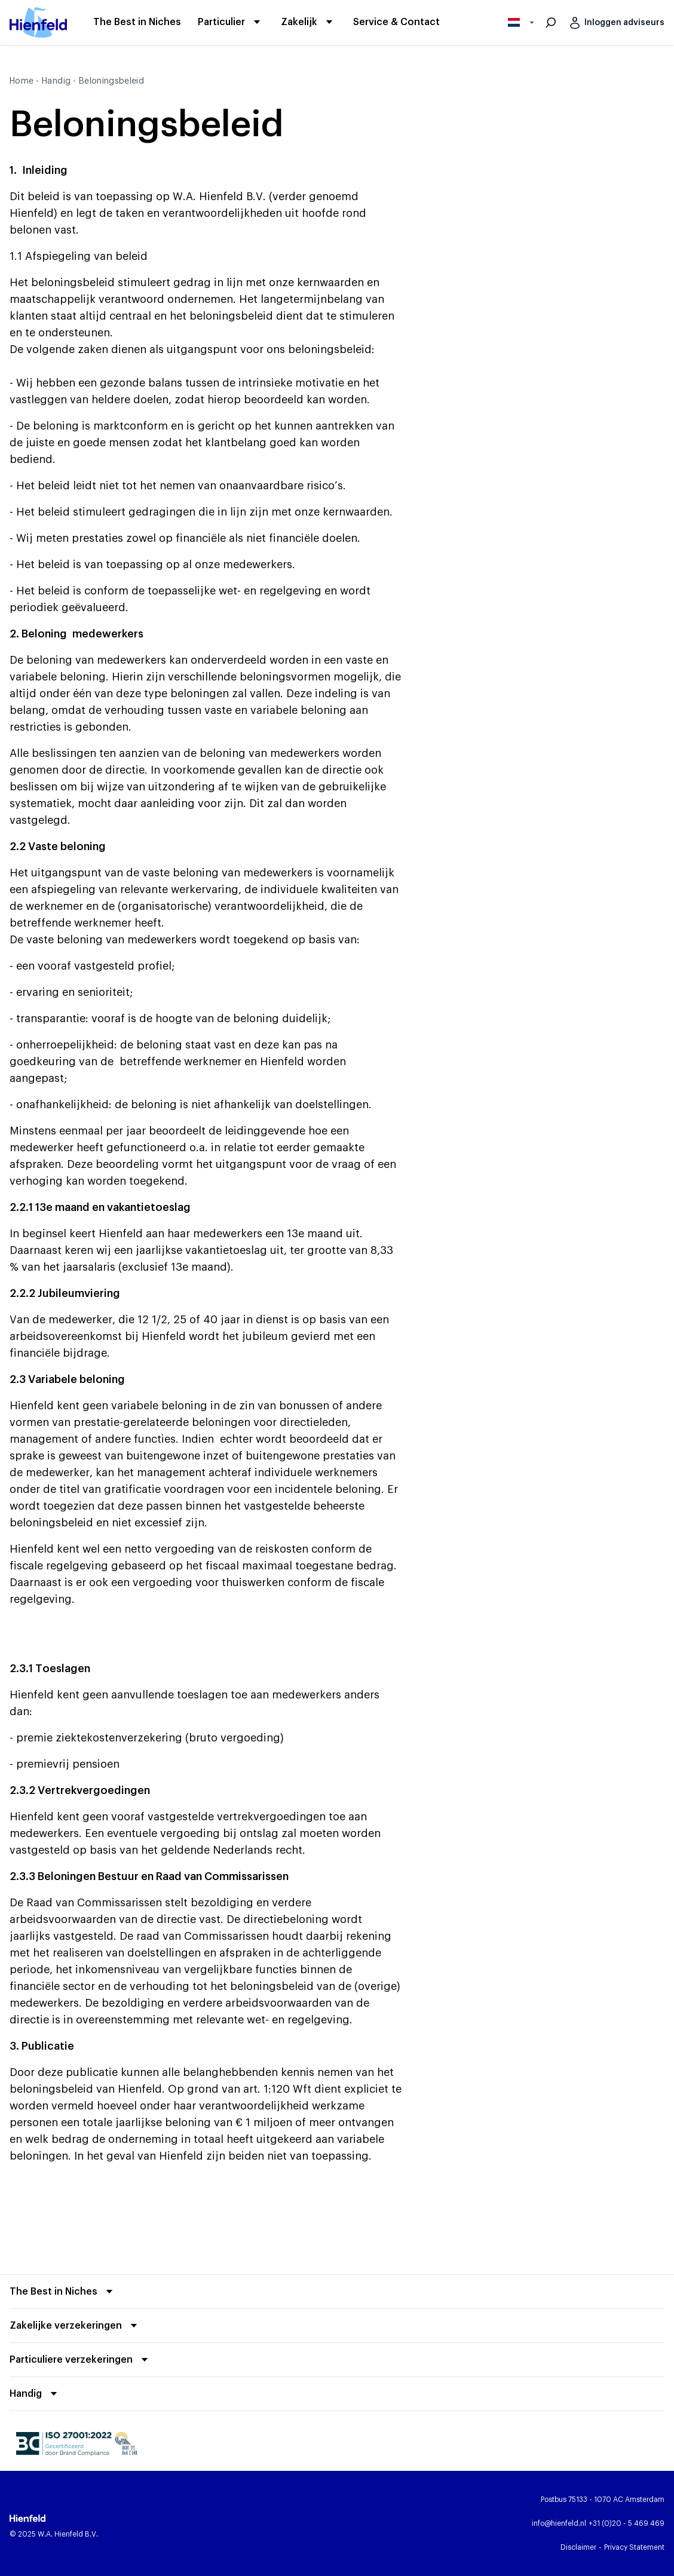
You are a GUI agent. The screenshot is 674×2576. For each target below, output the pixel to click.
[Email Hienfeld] (559, 2523)
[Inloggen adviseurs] (614, 22)
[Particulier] (221, 22)
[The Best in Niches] (137, 22)
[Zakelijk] (299, 22)
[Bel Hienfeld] (626, 2523)
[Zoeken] (550, 22)
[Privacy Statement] (634, 2547)
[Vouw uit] (63, 2291)
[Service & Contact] (396, 22)
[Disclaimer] (578, 2547)
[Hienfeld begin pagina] (38, 22)
